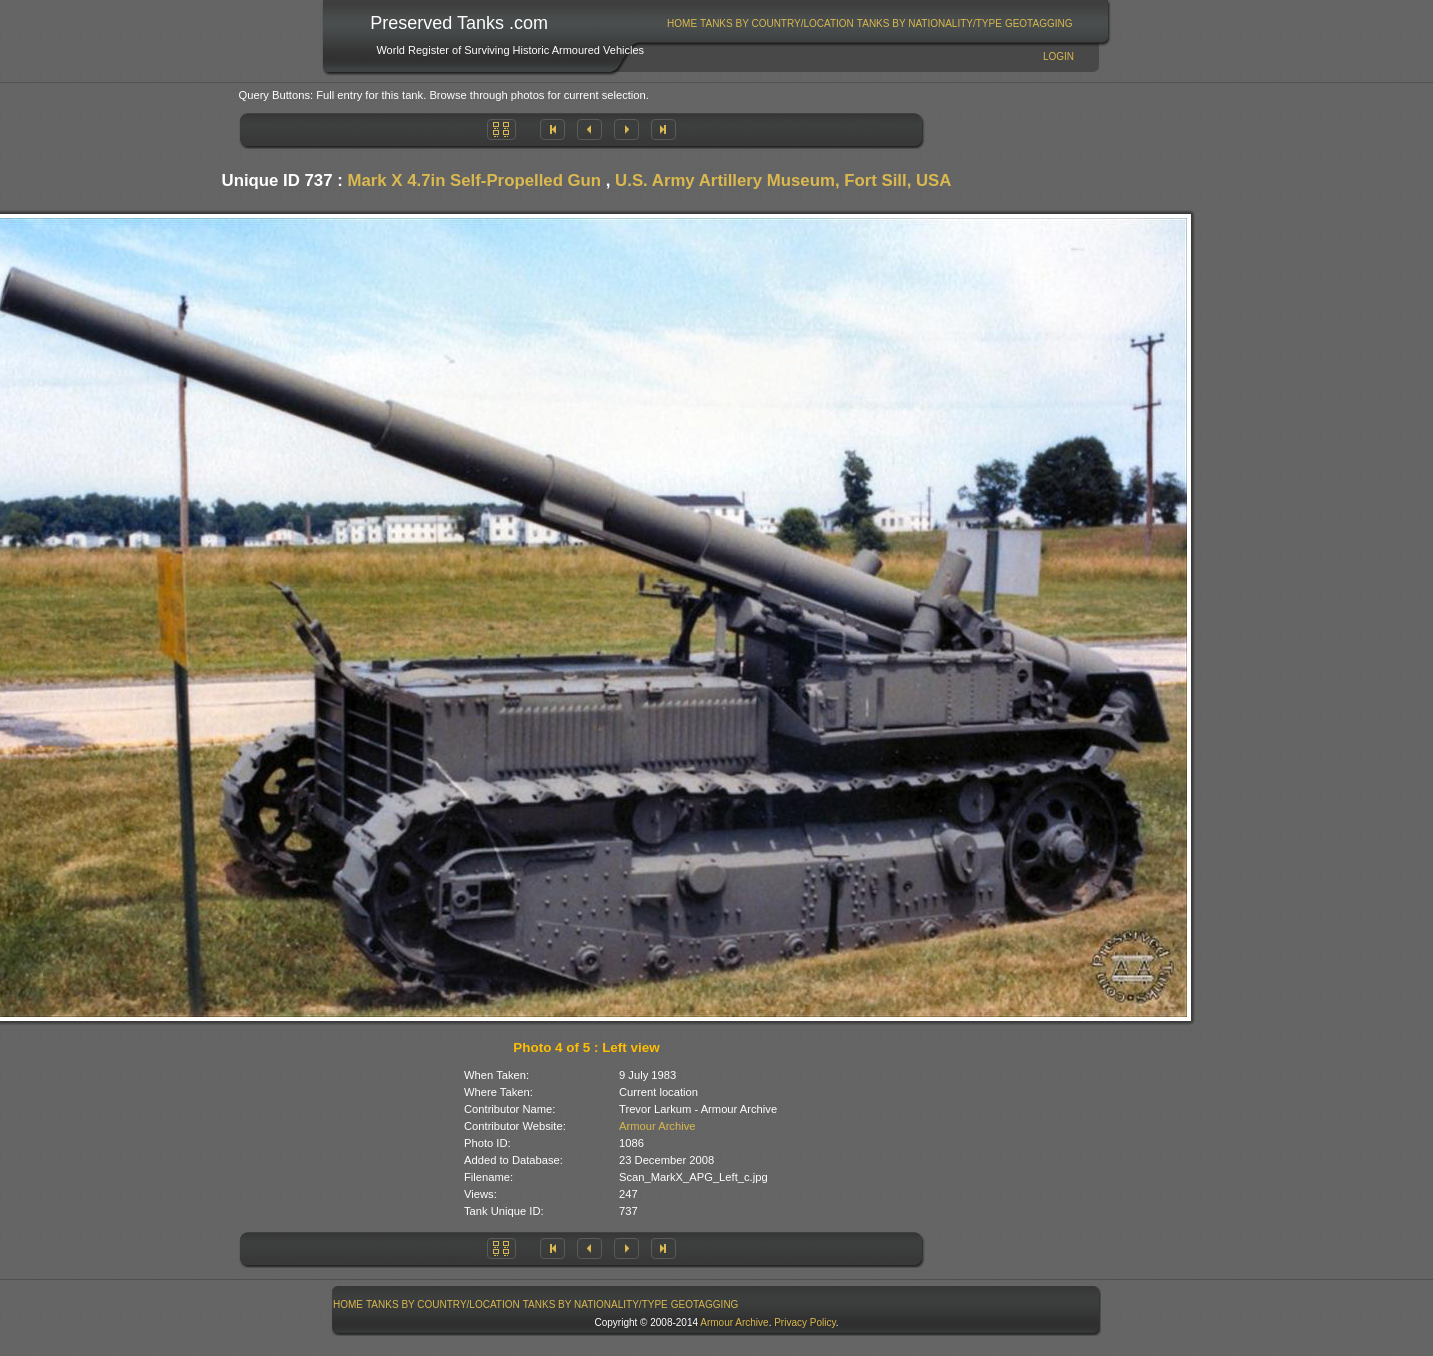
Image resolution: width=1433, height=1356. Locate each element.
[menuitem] (682, 23)
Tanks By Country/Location (777, 23)
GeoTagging (1039, 23)
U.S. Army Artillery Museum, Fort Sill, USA (783, 180)
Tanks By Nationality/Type (929, 23)
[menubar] (870, 23)
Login (1058, 56)
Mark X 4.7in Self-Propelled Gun (474, 180)
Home (682, 23)
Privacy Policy (805, 1322)
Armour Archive (657, 1126)
